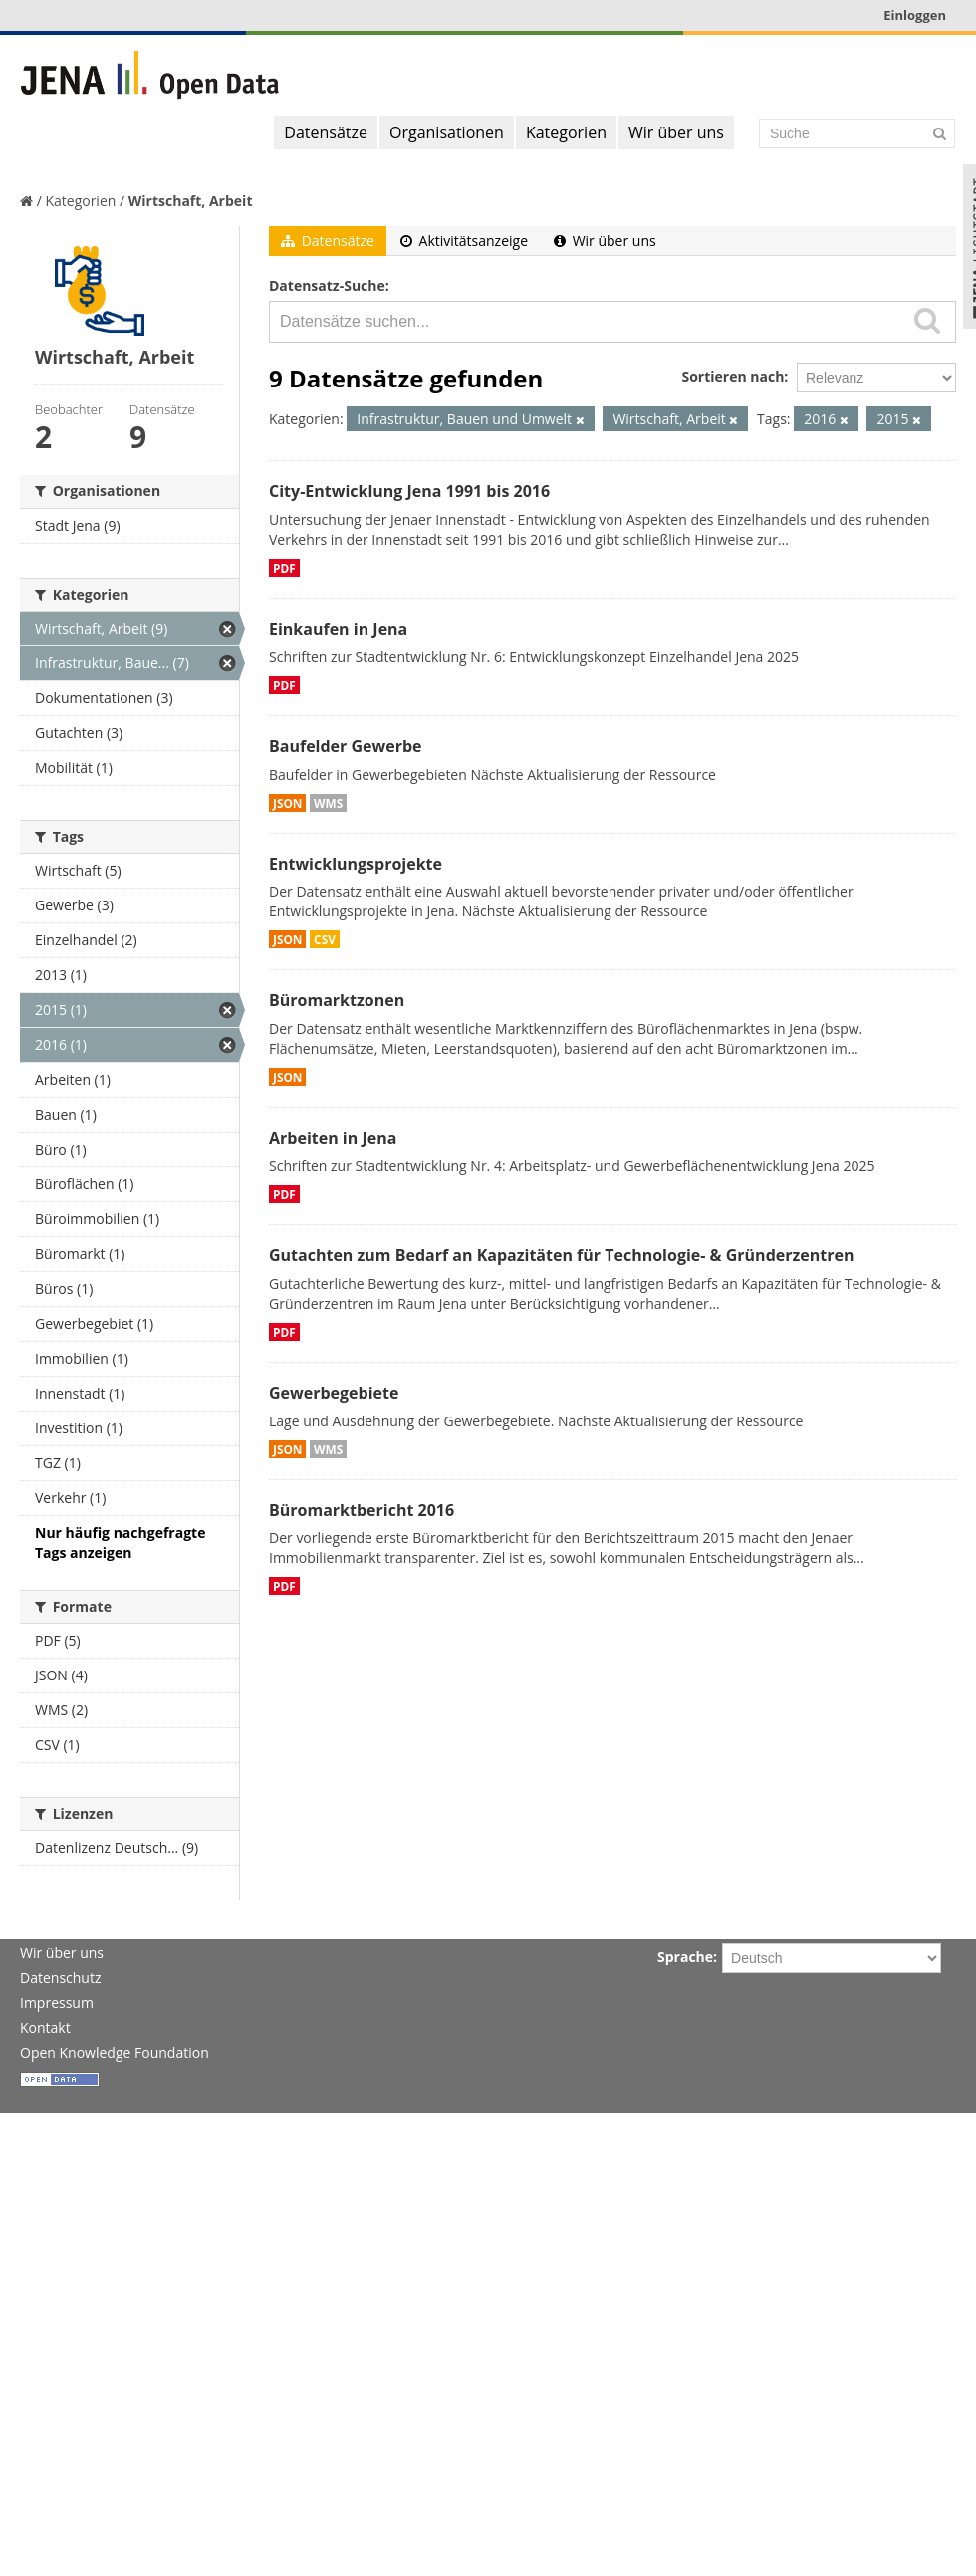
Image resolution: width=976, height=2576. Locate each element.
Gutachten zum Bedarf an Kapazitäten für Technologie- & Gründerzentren (561, 1255)
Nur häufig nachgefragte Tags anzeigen (120, 1542)
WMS (328, 803)
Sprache (685, 1956)
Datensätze (325, 132)
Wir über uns (676, 132)
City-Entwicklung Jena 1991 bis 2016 (409, 491)
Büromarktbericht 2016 (361, 1510)
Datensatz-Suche (327, 285)
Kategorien (566, 132)
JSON (287, 803)
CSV (325, 939)
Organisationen (446, 132)
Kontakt (45, 2027)
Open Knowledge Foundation (114, 2052)
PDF (284, 568)
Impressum (57, 2002)
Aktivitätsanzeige (464, 240)
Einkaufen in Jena (338, 629)
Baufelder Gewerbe (345, 746)
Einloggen (914, 15)
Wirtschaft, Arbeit (190, 200)
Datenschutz (60, 1977)
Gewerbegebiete (333, 1393)
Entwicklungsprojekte (355, 864)
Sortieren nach (732, 376)
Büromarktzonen (336, 1000)
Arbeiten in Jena (332, 1138)
